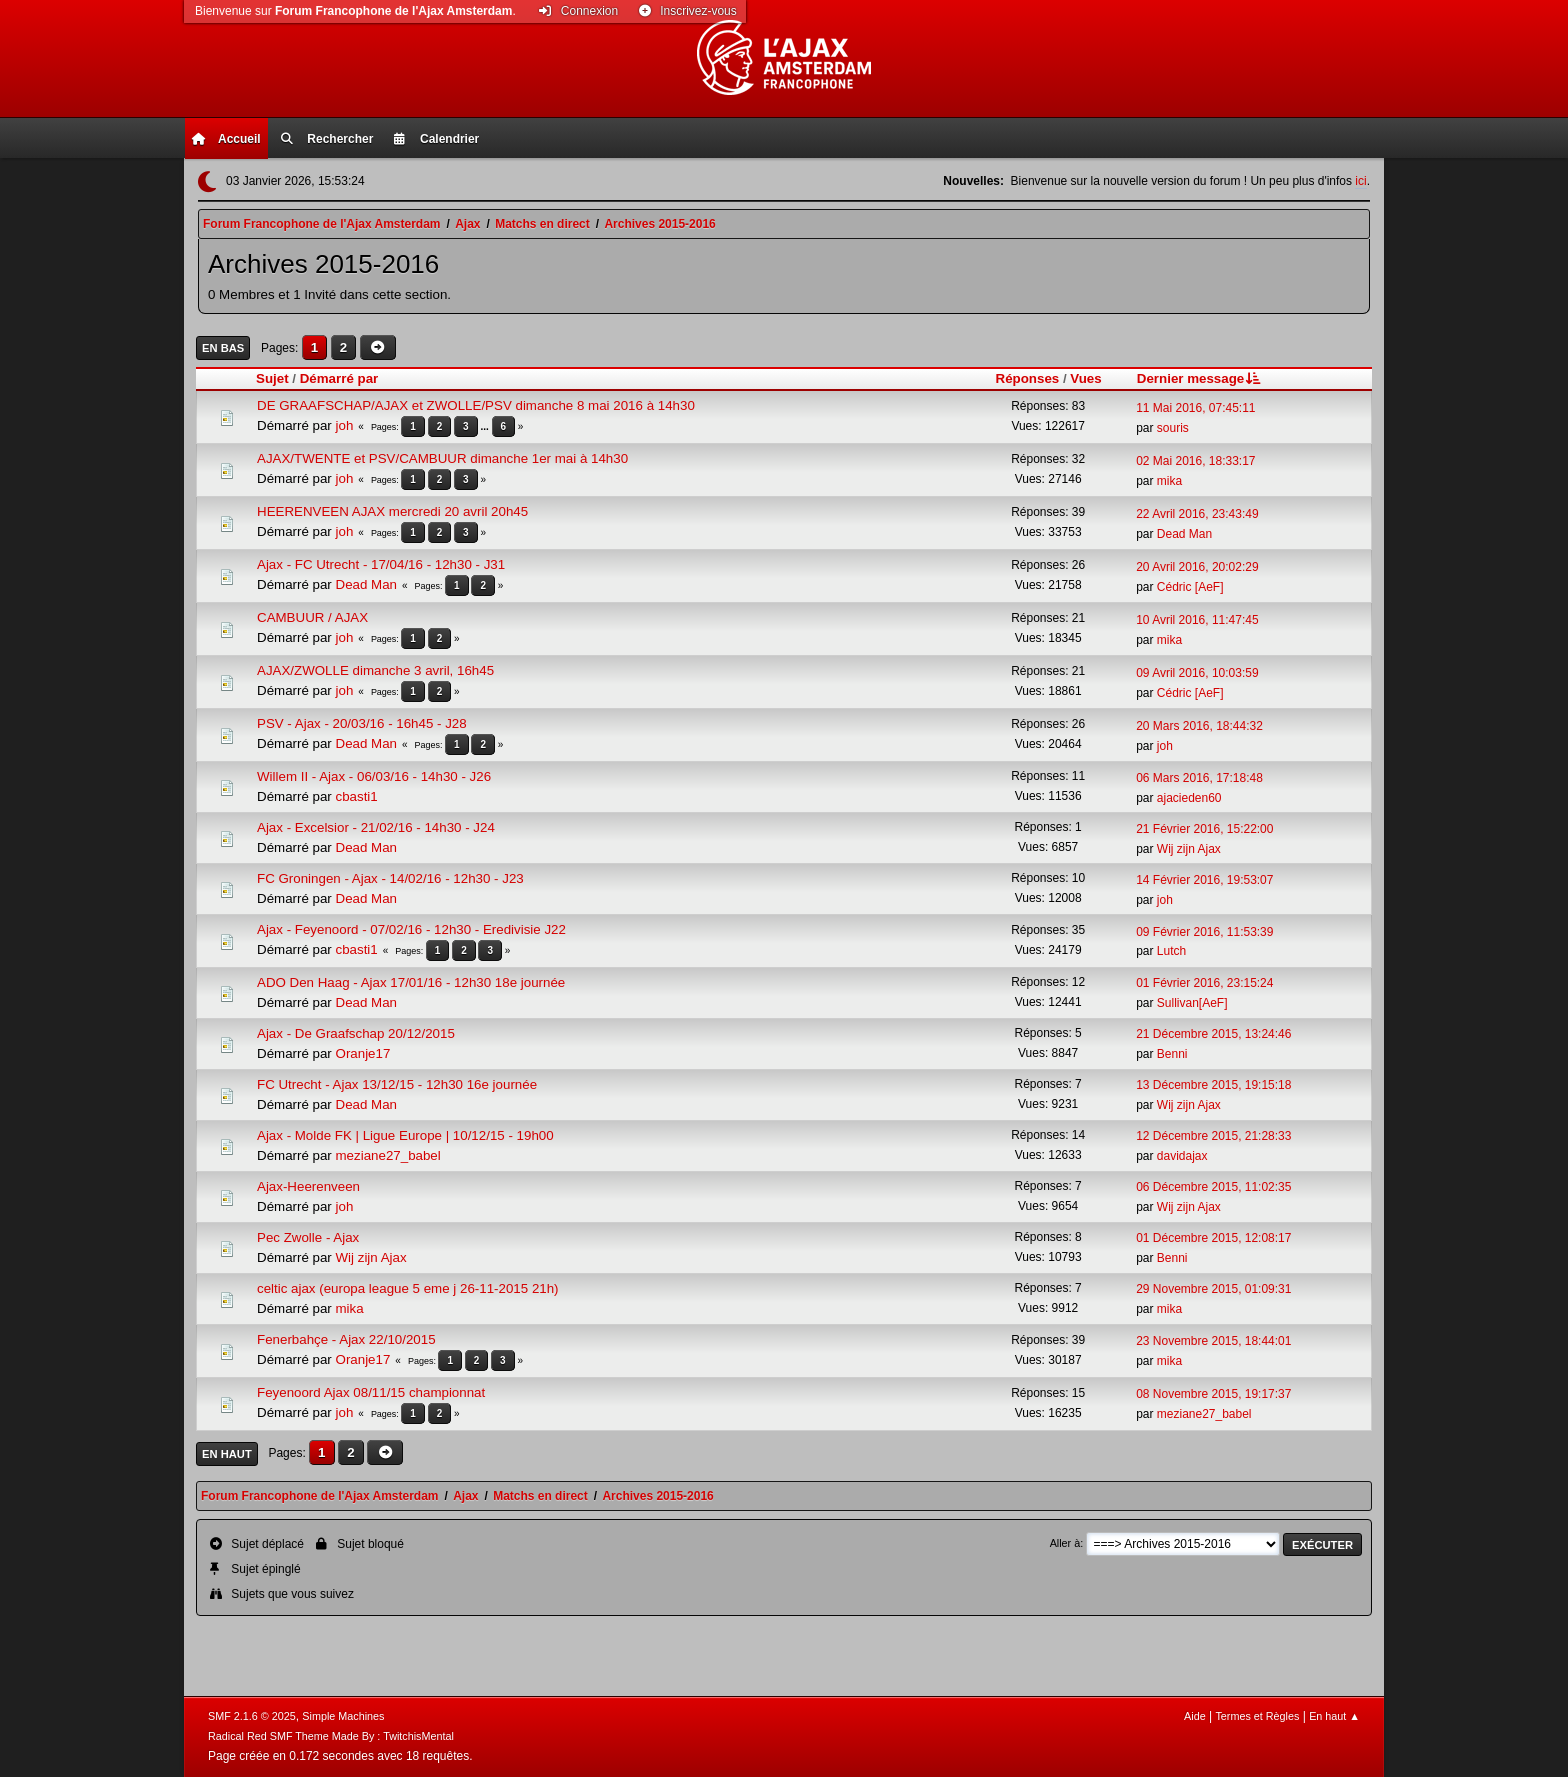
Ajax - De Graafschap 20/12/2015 (356, 1033)
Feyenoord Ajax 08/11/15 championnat (371, 1392)
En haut (227, 1454)
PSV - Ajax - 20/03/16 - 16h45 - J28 (362, 723)
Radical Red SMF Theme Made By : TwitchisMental (331, 1736)
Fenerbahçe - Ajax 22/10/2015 (346, 1339)
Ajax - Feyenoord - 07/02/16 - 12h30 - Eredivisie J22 (411, 929)
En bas (223, 348)
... (485, 426)
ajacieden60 (1189, 798)
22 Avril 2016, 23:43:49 (1197, 514)
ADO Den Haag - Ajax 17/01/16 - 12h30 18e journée (411, 982)
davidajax (1182, 1156)
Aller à (1065, 1543)
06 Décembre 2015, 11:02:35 (1213, 1187)
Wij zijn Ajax (1189, 849)
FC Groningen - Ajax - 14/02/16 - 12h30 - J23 (390, 878)
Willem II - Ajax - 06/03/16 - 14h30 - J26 (374, 776)
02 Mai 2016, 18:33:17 (1195, 461)
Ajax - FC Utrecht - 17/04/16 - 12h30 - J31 (381, 564)
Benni (1172, 1054)
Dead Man (1184, 534)
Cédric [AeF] (1190, 587)
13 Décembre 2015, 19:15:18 (1213, 1085)
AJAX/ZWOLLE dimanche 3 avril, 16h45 (375, 670)
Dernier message (1200, 378)
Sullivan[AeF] (1192, 1003)
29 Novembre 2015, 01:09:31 (1213, 1289)
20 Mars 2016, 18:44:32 (1199, 726)
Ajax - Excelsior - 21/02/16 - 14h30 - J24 (376, 827)
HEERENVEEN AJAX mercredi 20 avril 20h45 (392, 511)
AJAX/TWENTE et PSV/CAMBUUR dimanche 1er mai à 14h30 (442, 458)
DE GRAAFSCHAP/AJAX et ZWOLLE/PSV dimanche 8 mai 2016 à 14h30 (476, 405)
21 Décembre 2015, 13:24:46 (1213, 1034)
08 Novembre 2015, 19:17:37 (1213, 1394)
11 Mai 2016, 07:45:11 (1195, 408)
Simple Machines (343, 1716)
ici (1360, 181)
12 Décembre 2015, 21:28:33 (1213, 1136)
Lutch (1171, 951)
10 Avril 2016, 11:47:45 (1197, 620)
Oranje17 (363, 1053)
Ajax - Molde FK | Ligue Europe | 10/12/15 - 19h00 (405, 1135)
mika (1169, 481)
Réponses (1028, 378)
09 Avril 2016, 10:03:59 (1197, 673)
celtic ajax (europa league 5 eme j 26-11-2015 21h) (408, 1288)
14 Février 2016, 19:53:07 (1204, 880)
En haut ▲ (1334, 1716)
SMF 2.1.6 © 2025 (252, 1716)
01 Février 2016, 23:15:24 (1204, 983)
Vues (1085, 378)
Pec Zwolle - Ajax (308, 1237)
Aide (1195, 1716)
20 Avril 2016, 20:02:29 (1197, 567)
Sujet (272, 378)
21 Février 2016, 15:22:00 (1204, 829)
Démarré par (339, 378)
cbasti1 (357, 796)
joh (345, 425)
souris (1173, 428)
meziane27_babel (388, 1155)
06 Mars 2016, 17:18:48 (1199, 778)
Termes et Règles (1257, 1716)
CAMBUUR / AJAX (312, 617)
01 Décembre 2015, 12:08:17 (1213, 1238)
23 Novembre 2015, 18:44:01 (1213, 1341)
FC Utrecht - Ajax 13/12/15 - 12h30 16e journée (397, 1084)
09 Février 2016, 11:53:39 (1204, 932)
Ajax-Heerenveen (308, 1186)
